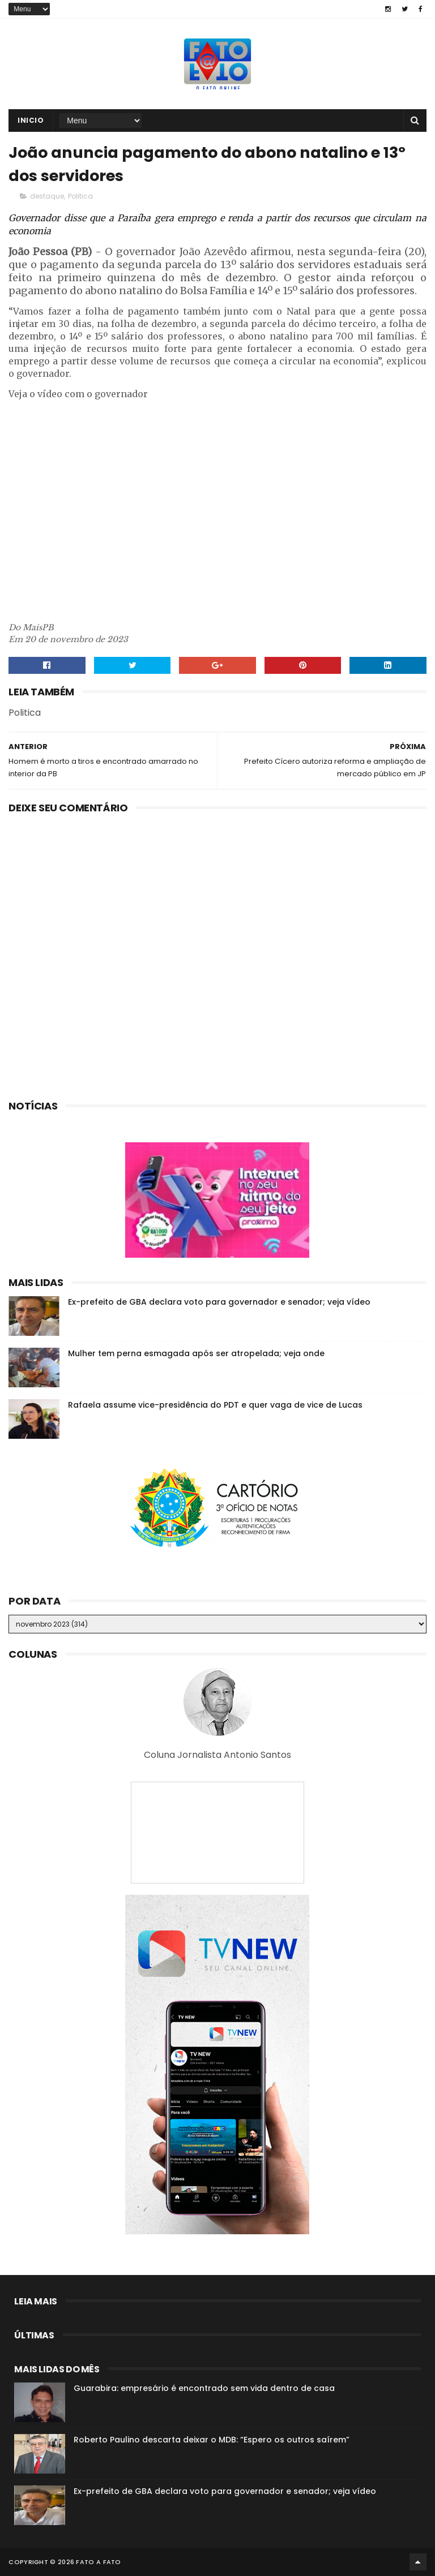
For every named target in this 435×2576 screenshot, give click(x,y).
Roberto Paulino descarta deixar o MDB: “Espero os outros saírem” (211, 2439)
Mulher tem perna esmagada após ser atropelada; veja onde (196, 1353)
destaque (47, 196)
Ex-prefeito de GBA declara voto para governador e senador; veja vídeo (219, 1302)
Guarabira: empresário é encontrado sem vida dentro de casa (204, 2388)
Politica (80, 196)
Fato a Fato (98, 2561)
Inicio (31, 120)
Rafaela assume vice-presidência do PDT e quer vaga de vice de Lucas (215, 1404)
